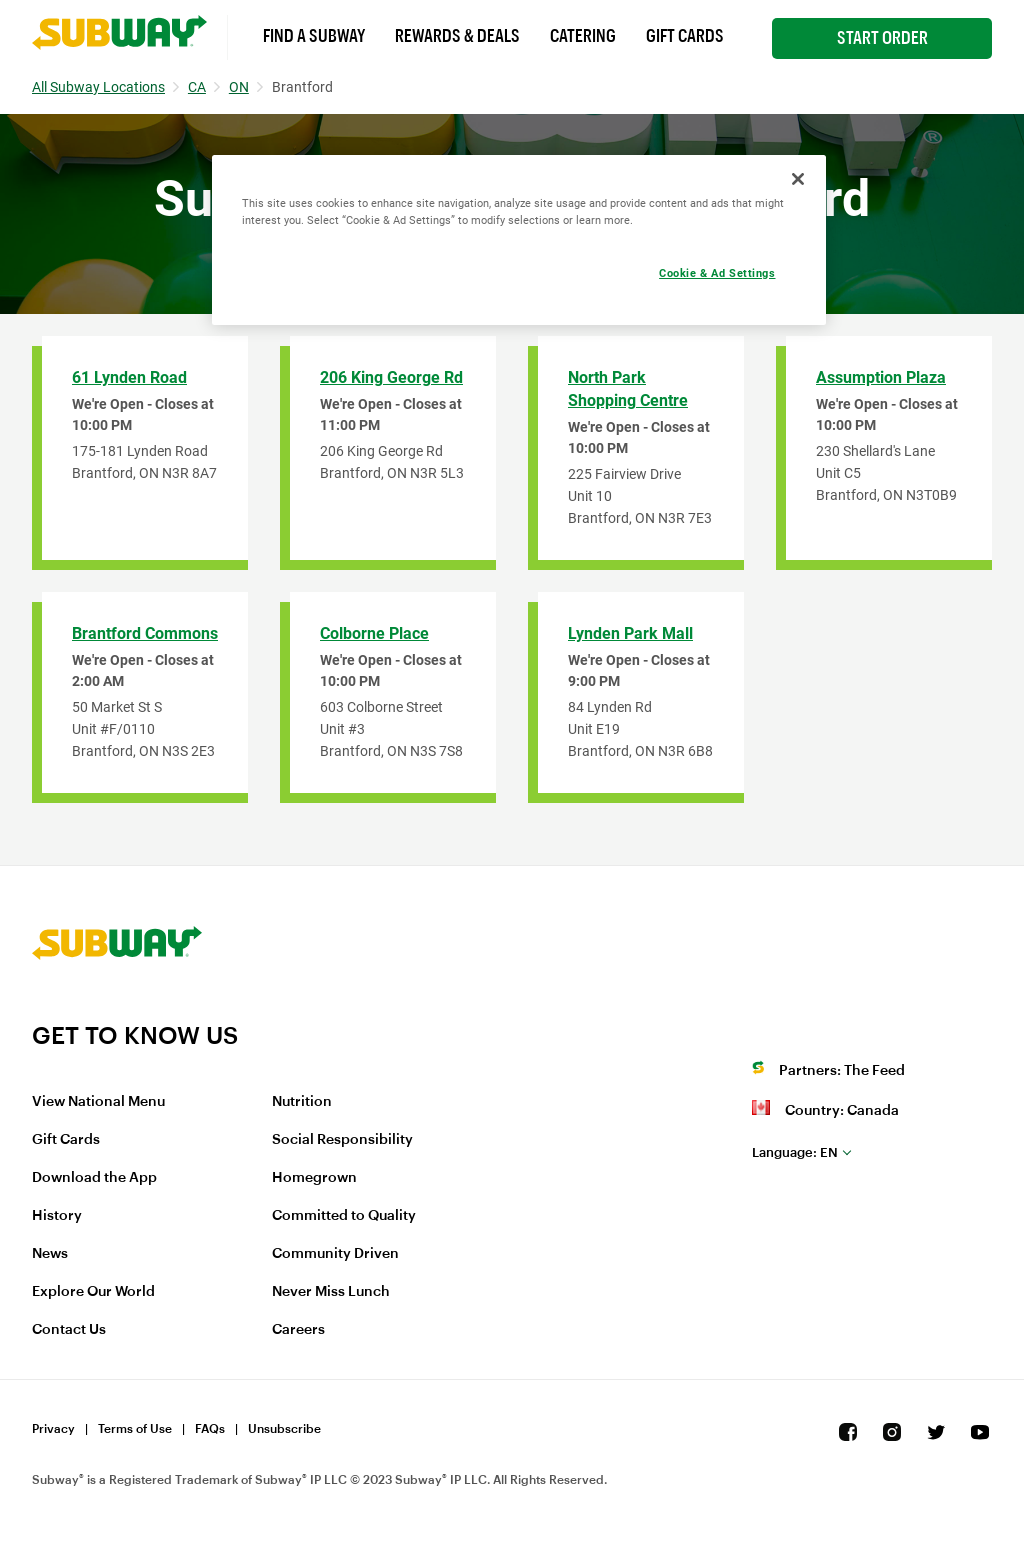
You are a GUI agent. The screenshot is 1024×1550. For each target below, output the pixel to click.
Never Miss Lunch (331, 1292)
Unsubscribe (284, 1429)
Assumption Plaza (881, 377)
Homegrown (314, 1178)
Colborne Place (374, 633)
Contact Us (69, 1330)
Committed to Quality (344, 1216)
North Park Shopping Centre (628, 389)
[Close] (798, 179)
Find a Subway (314, 36)
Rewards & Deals (457, 36)
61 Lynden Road (129, 377)
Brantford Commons (145, 633)
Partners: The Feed (842, 1071)
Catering (583, 36)
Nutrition (302, 1102)
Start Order (882, 38)
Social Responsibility (342, 1140)
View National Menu (98, 1102)
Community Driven (335, 1254)
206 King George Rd (391, 377)
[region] (519, 240)
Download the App (94, 1178)
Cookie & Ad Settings (717, 273)
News (50, 1254)
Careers (298, 1330)
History (57, 1216)
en (795, 1152)
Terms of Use (135, 1429)
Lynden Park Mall (630, 633)
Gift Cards (685, 36)
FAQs (210, 1429)
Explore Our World (93, 1292)
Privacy (53, 1429)
